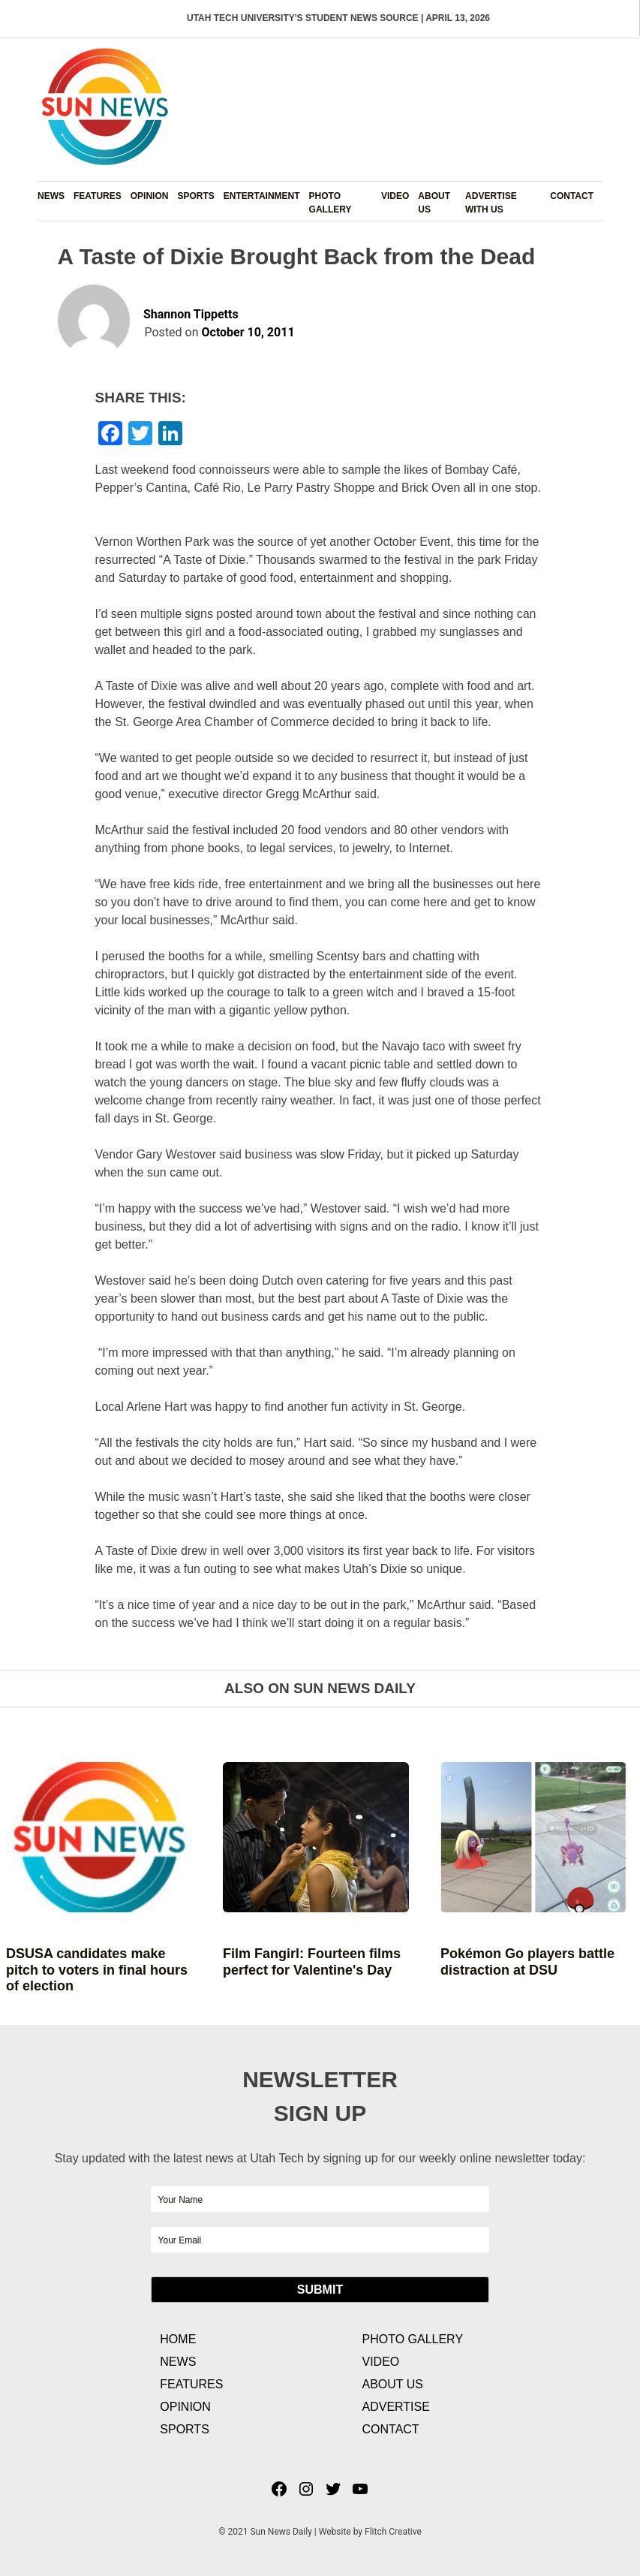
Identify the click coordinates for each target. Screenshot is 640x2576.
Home (178, 2339)
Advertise (395, 2406)
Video (395, 196)
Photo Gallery (330, 203)
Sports (195, 196)
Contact (571, 196)
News (51, 196)
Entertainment (262, 196)
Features (98, 196)
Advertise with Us (491, 203)
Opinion (150, 196)
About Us (434, 203)
